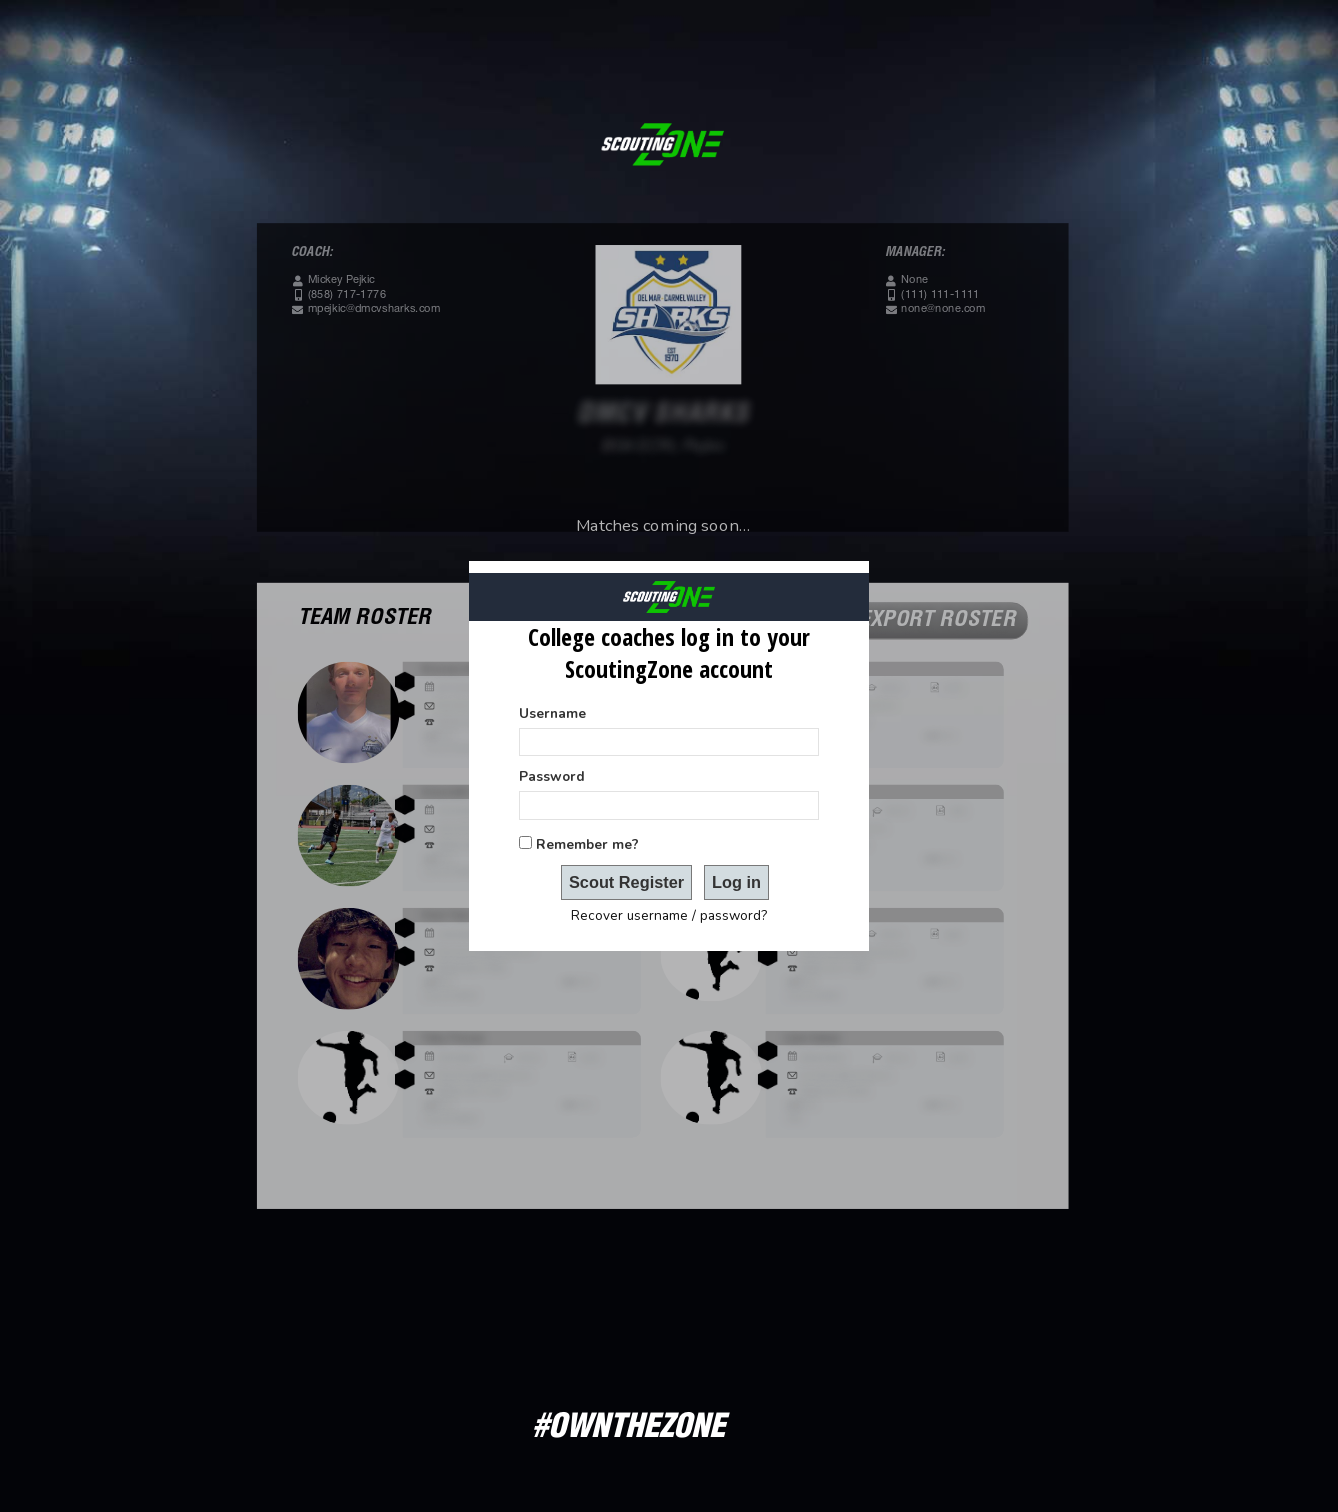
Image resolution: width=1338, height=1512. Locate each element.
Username (552, 713)
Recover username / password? (669, 915)
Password (552, 776)
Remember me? (587, 844)
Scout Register (626, 882)
